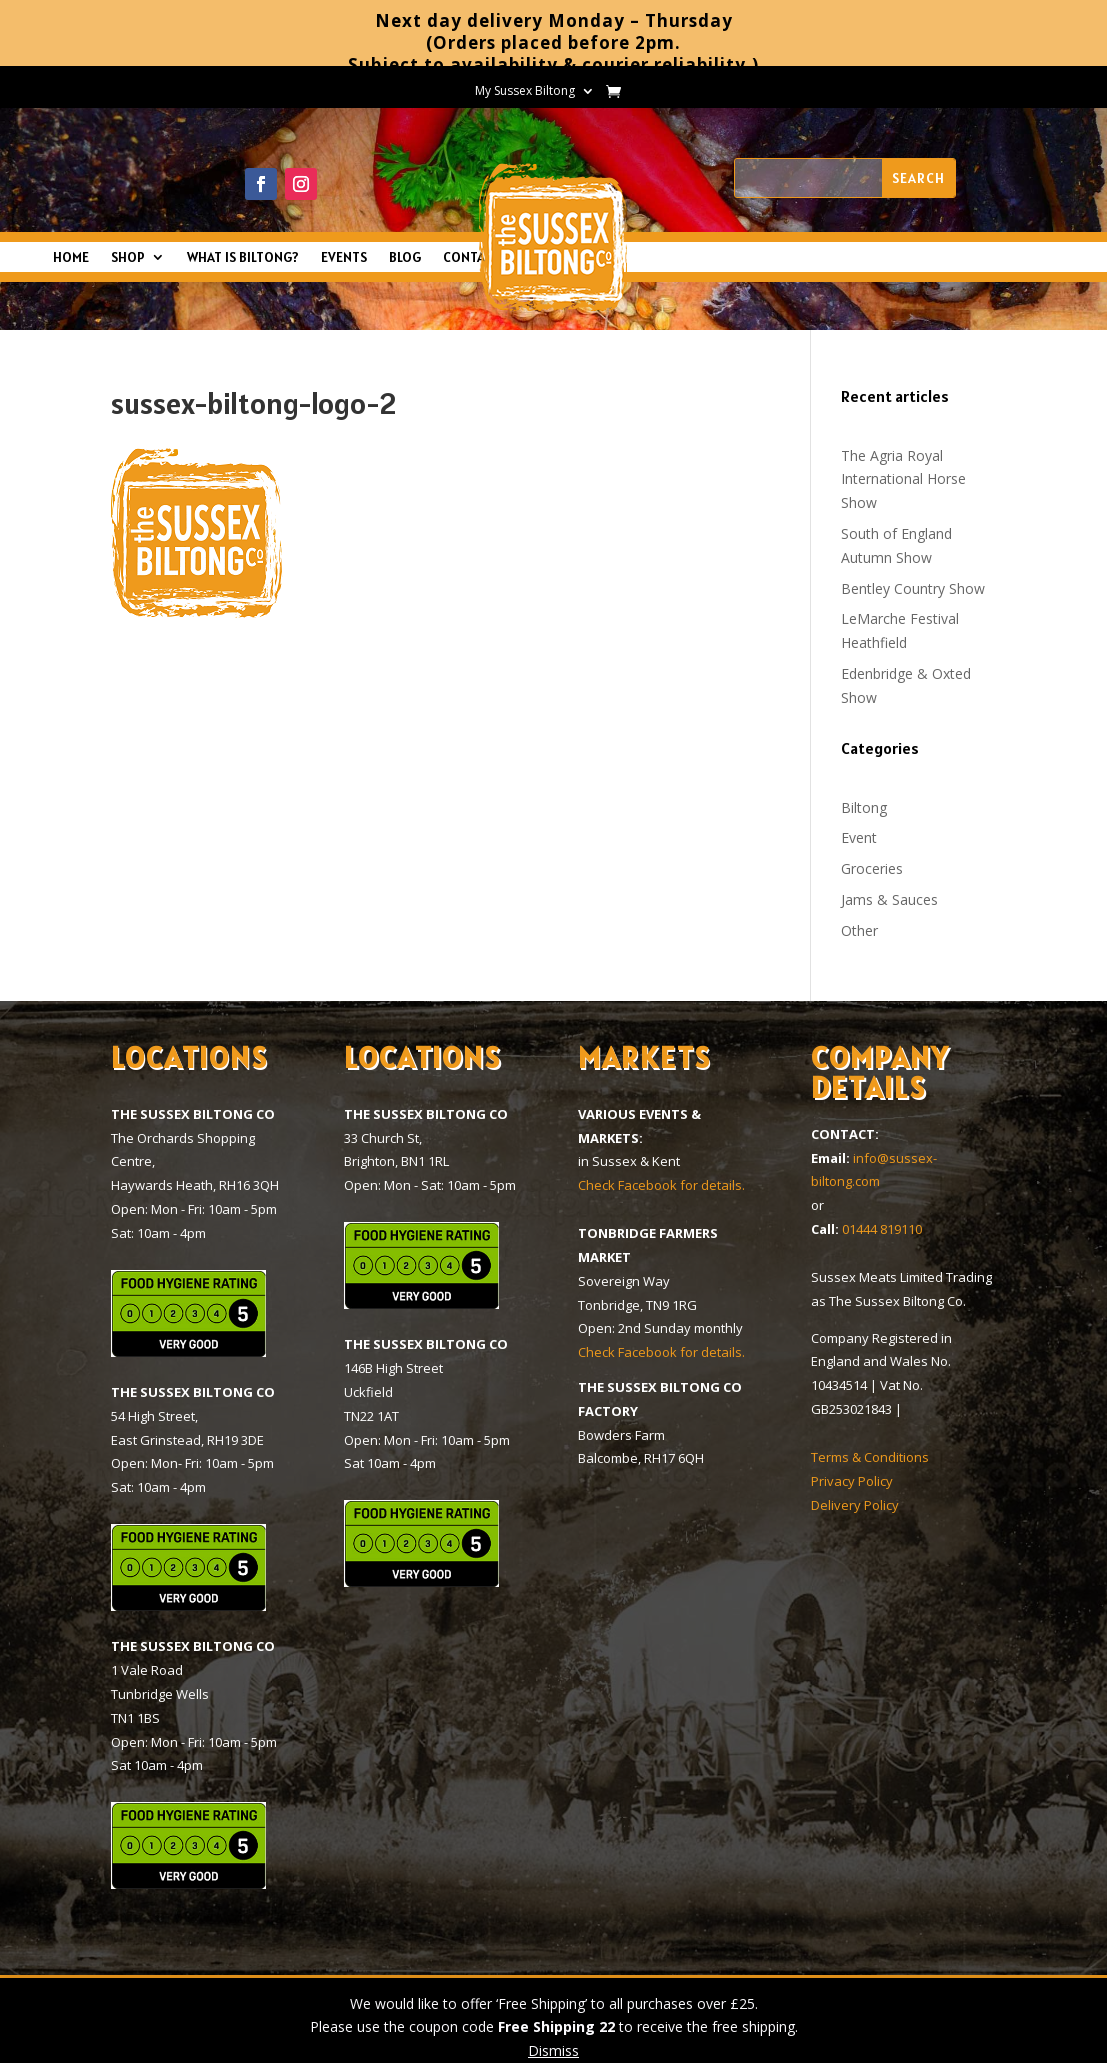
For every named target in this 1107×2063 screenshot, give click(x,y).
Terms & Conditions (870, 1457)
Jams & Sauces (889, 899)
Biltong (864, 807)
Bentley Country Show (913, 588)
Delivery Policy (855, 1505)
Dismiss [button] (553, 2050)
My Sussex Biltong (525, 91)
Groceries (872, 868)
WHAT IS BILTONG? (243, 258)
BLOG (405, 258)
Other (859, 930)
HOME (71, 258)
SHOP (128, 258)
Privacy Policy (852, 1481)
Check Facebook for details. (661, 1185)
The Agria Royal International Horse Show (903, 479)
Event (859, 837)
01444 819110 (882, 1229)
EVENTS (344, 258)
